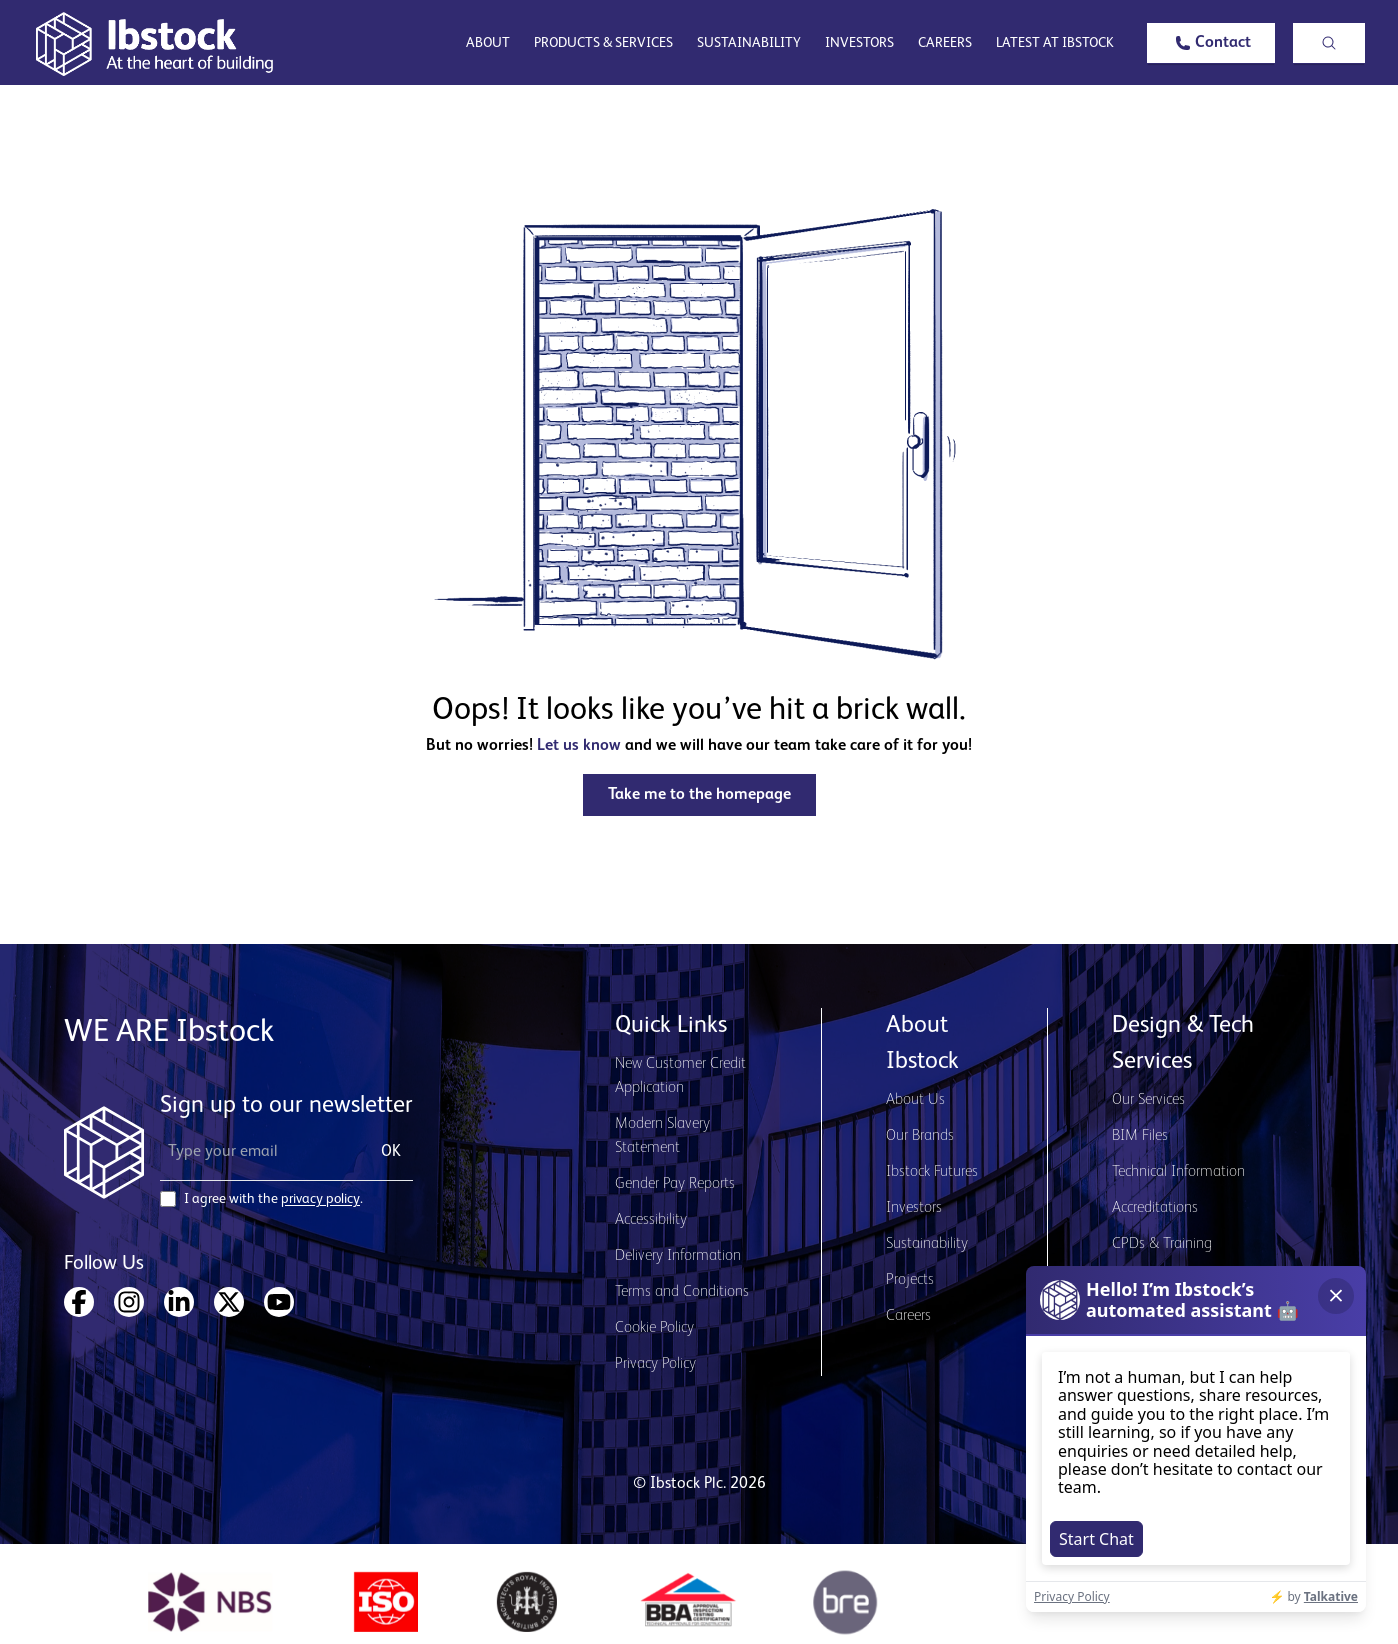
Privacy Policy (655, 1364)
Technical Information (1178, 1172)
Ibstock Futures (932, 1172)
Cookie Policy (654, 1328)
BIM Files (1140, 1136)
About (488, 43)
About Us (915, 1100)
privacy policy (320, 1199)
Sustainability (749, 43)
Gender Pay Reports (675, 1184)
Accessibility (651, 1220)
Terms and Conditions (682, 1292)
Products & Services (603, 43)
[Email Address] (258, 1152)
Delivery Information (678, 1256)
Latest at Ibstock (1055, 43)
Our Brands (920, 1136)
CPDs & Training (1162, 1244)
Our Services (1148, 1100)
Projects (910, 1280)
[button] (1211, 43)
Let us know (579, 746)
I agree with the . (273, 1199)
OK (391, 1152)
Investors (859, 43)
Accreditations (1155, 1208)
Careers (945, 43)
